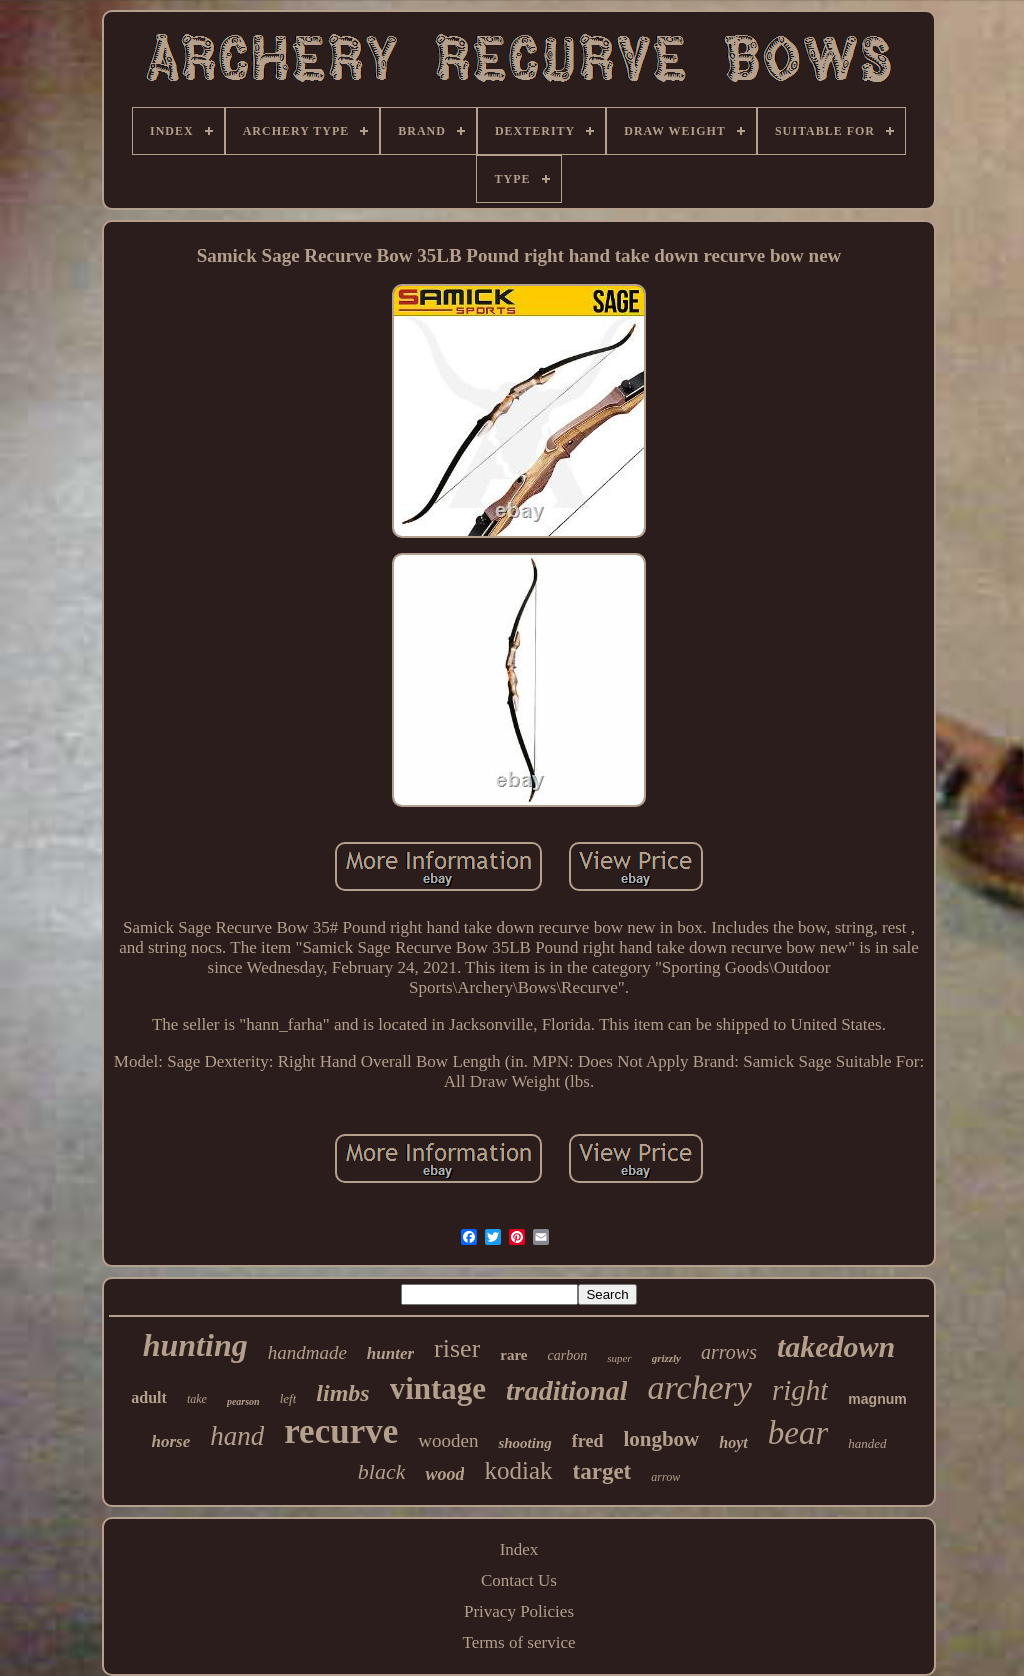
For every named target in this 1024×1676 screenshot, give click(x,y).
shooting (524, 1443)
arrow (665, 1477)
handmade (307, 1352)
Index (519, 1549)
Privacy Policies (519, 1611)
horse (170, 1441)
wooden (448, 1440)
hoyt (733, 1442)
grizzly (666, 1358)
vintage (438, 1388)
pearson (243, 1401)
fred (588, 1441)
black (382, 1471)
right (800, 1390)
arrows (729, 1352)
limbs (342, 1393)
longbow (661, 1439)
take (197, 1399)
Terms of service (518, 1642)
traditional (566, 1390)
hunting (195, 1345)
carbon (568, 1355)
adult (149, 1397)
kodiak (518, 1470)
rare (513, 1355)
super (619, 1358)
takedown (836, 1346)
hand (237, 1436)
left (288, 1398)
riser (457, 1348)
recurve (341, 1431)
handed (867, 1443)
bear (798, 1433)
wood (444, 1474)
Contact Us (519, 1580)
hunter (390, 1353)
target (602, 1471)
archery (699, 1387)
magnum (877, 1399)
